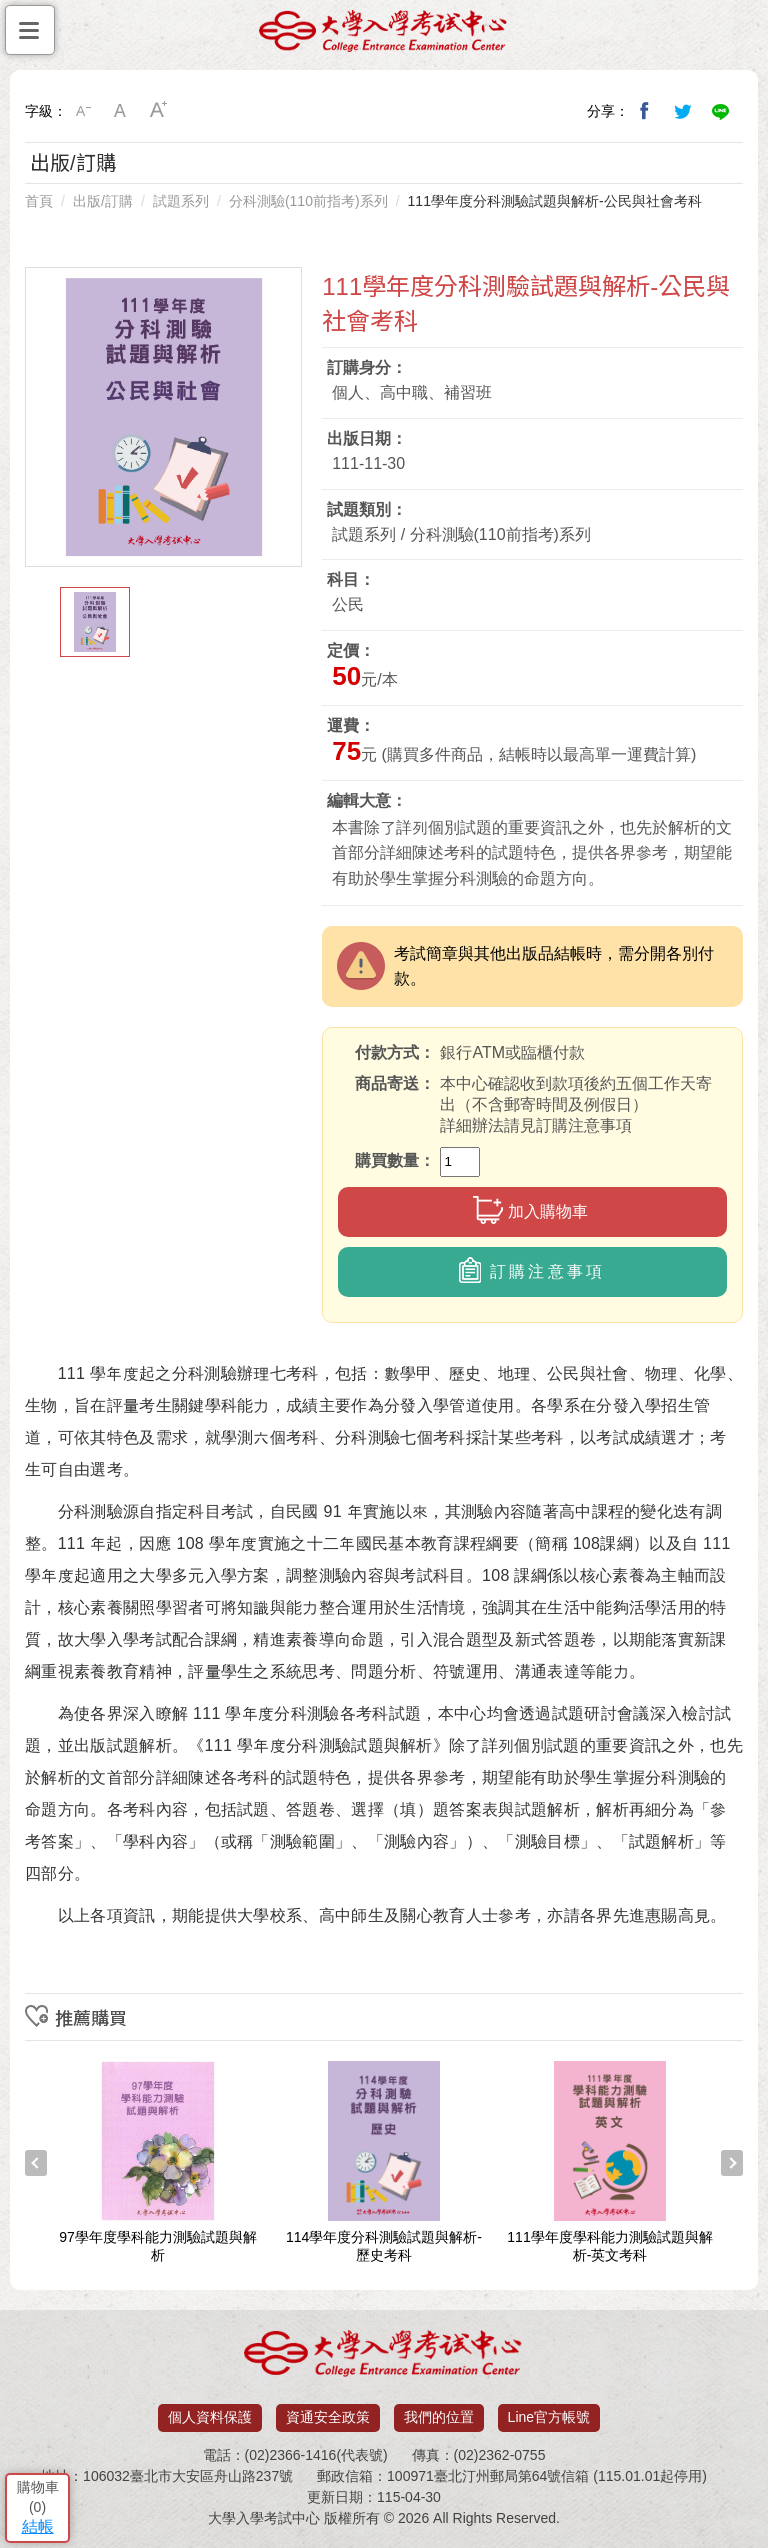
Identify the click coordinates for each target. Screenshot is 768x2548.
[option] (164, 417)
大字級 (159, 111)
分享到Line (721, 111)
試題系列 (181, 201)
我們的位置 (439, 2417)
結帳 (38, 2526)
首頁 (39, 201)
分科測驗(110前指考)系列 (308, 201)
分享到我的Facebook (645, 111)
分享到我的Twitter (683, 111)
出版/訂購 (103, 201)
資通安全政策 (328, 2417)
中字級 (121, 111)
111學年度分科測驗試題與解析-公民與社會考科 (555, 201)
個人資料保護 (210, 2417)
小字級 (83, 111)
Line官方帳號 (549, 2417)
